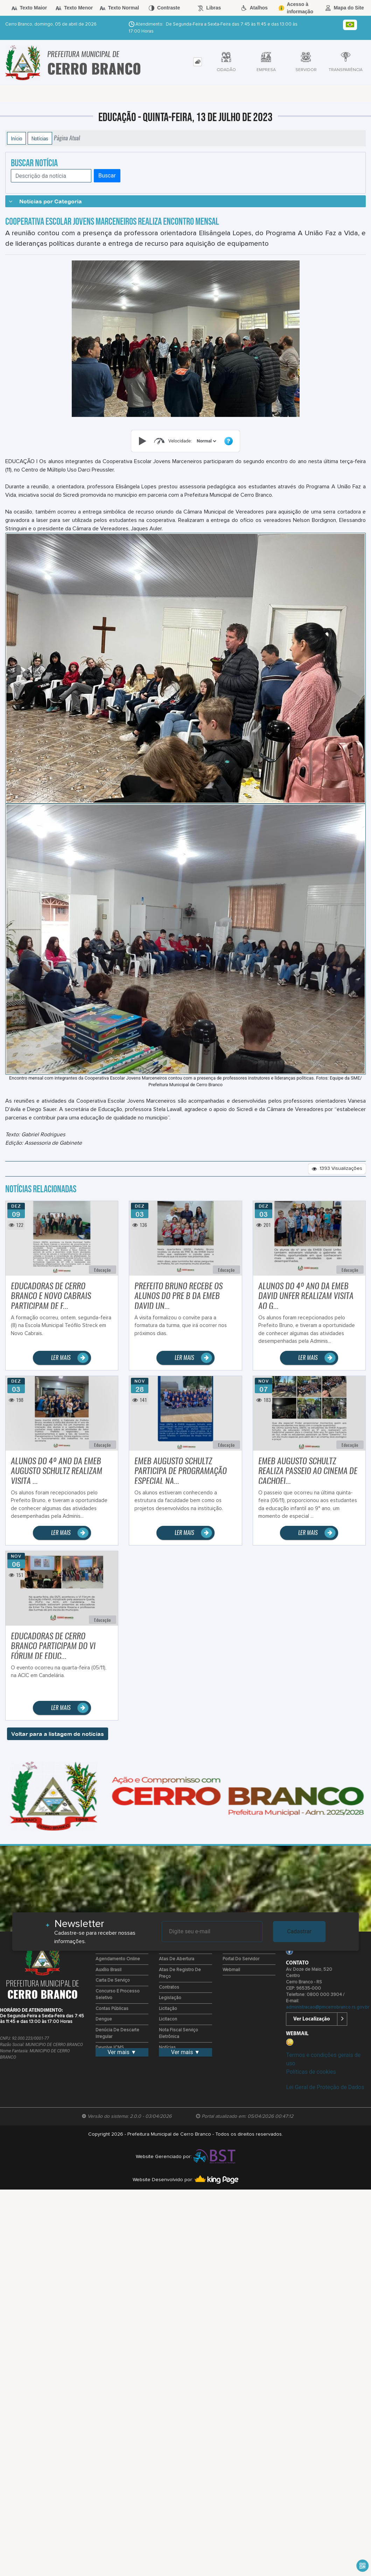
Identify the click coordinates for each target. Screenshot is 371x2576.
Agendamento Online (118, 1959)
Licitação (168, 2008)
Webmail (231, 1970)
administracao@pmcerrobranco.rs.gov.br (327, 2007)
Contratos (169, 1987)
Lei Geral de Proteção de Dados (325, 2087)
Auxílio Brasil (108, 1970)
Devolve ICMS (110, 2047)
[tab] (197, 61)
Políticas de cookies (311, 2071)
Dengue (104, 2019)
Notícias (39, 138)
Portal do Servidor (241, 1959)
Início (16, 138)
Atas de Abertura (176, 1959)
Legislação (170, 1998)
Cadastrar (299, 1931)
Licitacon (168, 2019)
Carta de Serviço (113, 1980)
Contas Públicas (112, 2008)
